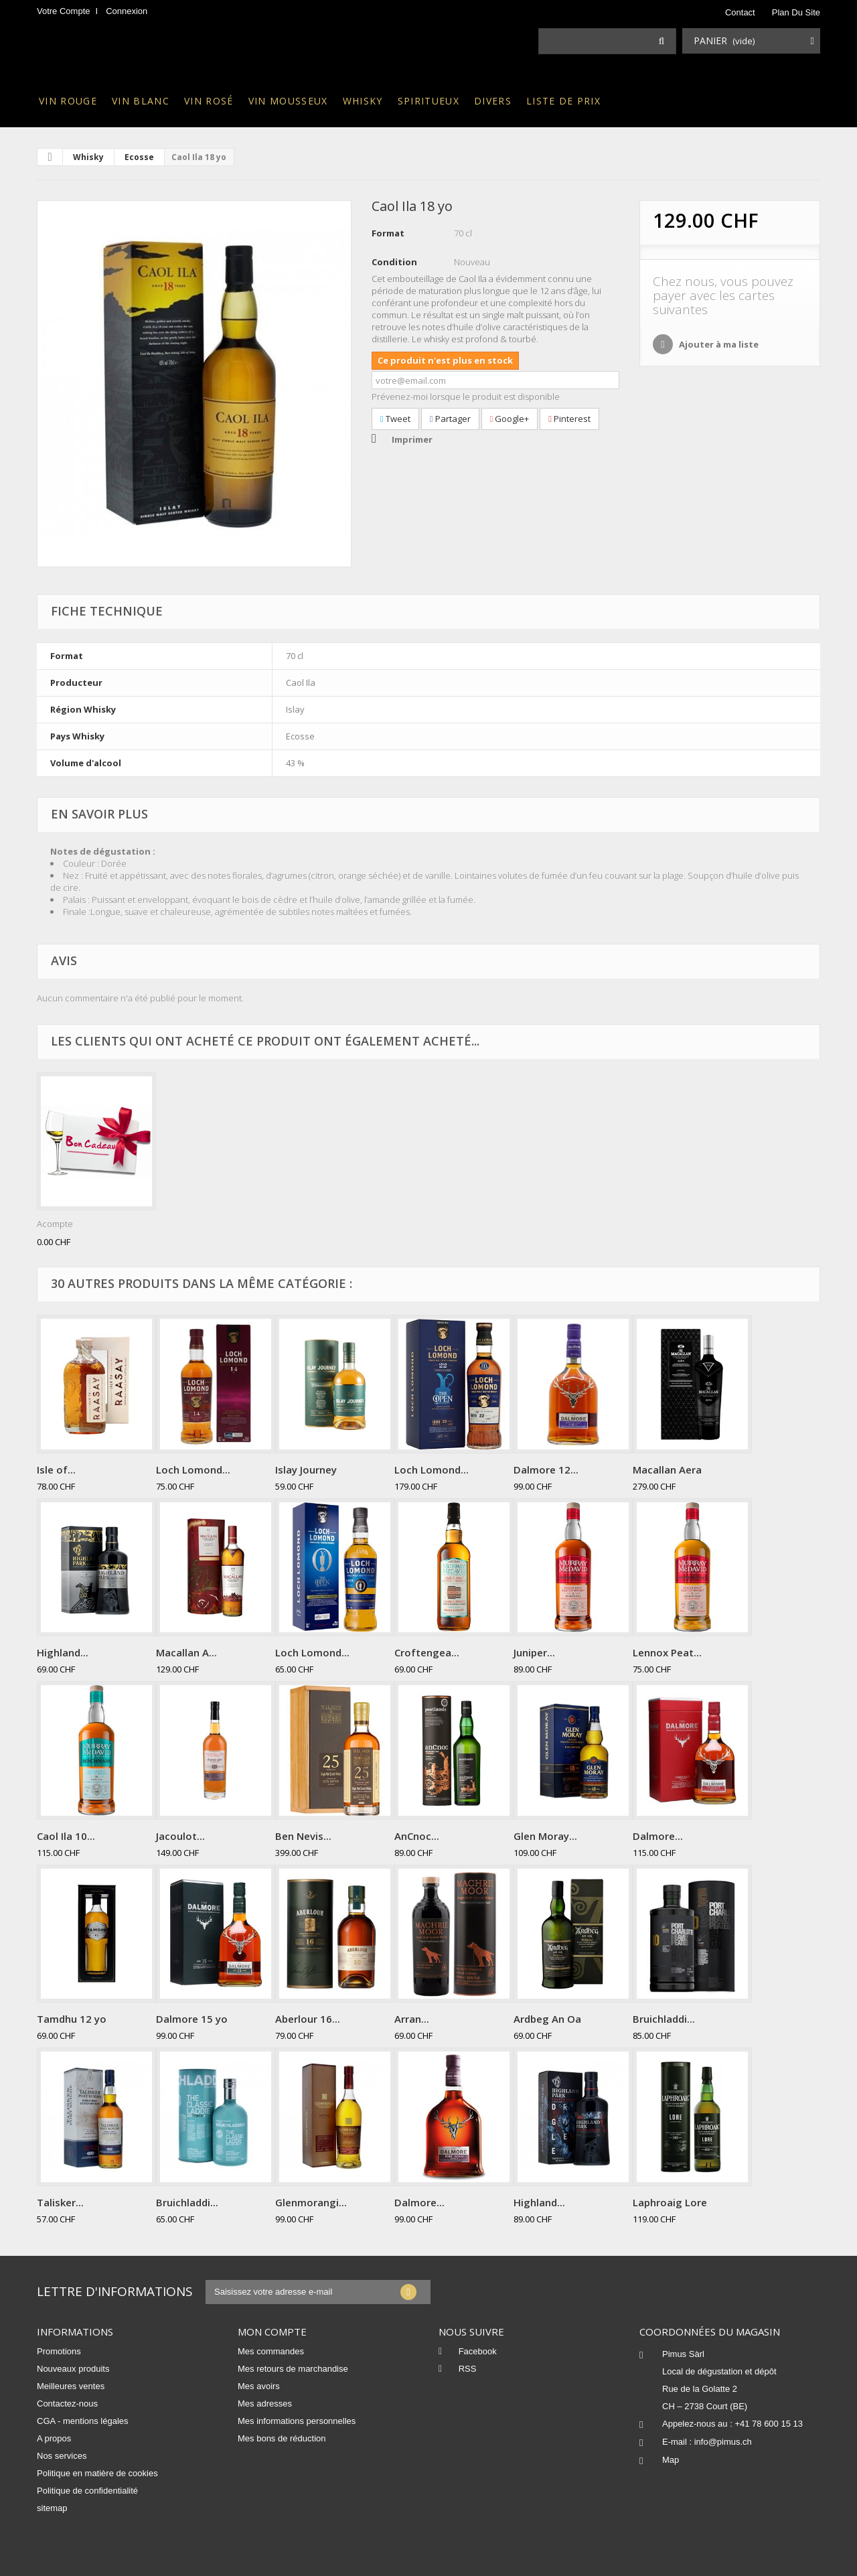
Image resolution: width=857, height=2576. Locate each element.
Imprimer (412, 439)
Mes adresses (265, 2404)
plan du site (796, 12)
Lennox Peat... (667, 1652)
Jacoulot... (180, 1836)
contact (740, 12)
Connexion (126, 11)
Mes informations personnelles (297, 2421)
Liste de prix (563, 100)
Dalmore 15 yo (192, 2018)
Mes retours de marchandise (293, 2369)
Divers (493, 100)
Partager (450, 419)
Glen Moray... (545, 1836)
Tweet (395, 419)
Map (670, 2460)
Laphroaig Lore (670, 2202)
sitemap (52, 2508)
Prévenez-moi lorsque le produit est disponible (466, 396)
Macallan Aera (667, 1469)
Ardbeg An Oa (547, 2018)
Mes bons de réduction (282, 2438)
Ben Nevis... (303, 1836)
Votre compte (63, 11)
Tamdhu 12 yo (71, 2018)
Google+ (510, 419)
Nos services (61, 2456)
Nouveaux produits (73, 2369)
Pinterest (569, 419)
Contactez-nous (67, 2404)
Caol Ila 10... (66, 1836)
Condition (394, 262)
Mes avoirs (259, 2386)
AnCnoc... (416, 1836)
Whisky (363, 100)
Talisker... (60, 2202)
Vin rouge (68, 100)
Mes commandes (271, 2351)
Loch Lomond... (193, 1469)
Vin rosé (209, 100)
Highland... (62, 1652)
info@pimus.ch (723, 2442)
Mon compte (272, 2331)
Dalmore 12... (546, 1469)
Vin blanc (140, 100)
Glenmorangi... (311, 2202)
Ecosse (139, 157)
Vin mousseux (288, 100)
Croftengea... (426, 1652)
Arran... (411, 2018)
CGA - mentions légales (83, 2421)
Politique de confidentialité (87, 2491)
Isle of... (56, 1469)
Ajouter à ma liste (718, 344)
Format (388, 233)
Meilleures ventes (70, 2386)
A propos (54, 2438)
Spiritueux (428, 100)
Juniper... (534, 1652)
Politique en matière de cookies (97, 2473)
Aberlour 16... (307, 2018)
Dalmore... (658, 1836)
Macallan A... (186, 1652)
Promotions (59, 2351)
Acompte (55, 1224)
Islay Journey (306, 1469)
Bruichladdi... (664, 2018)
